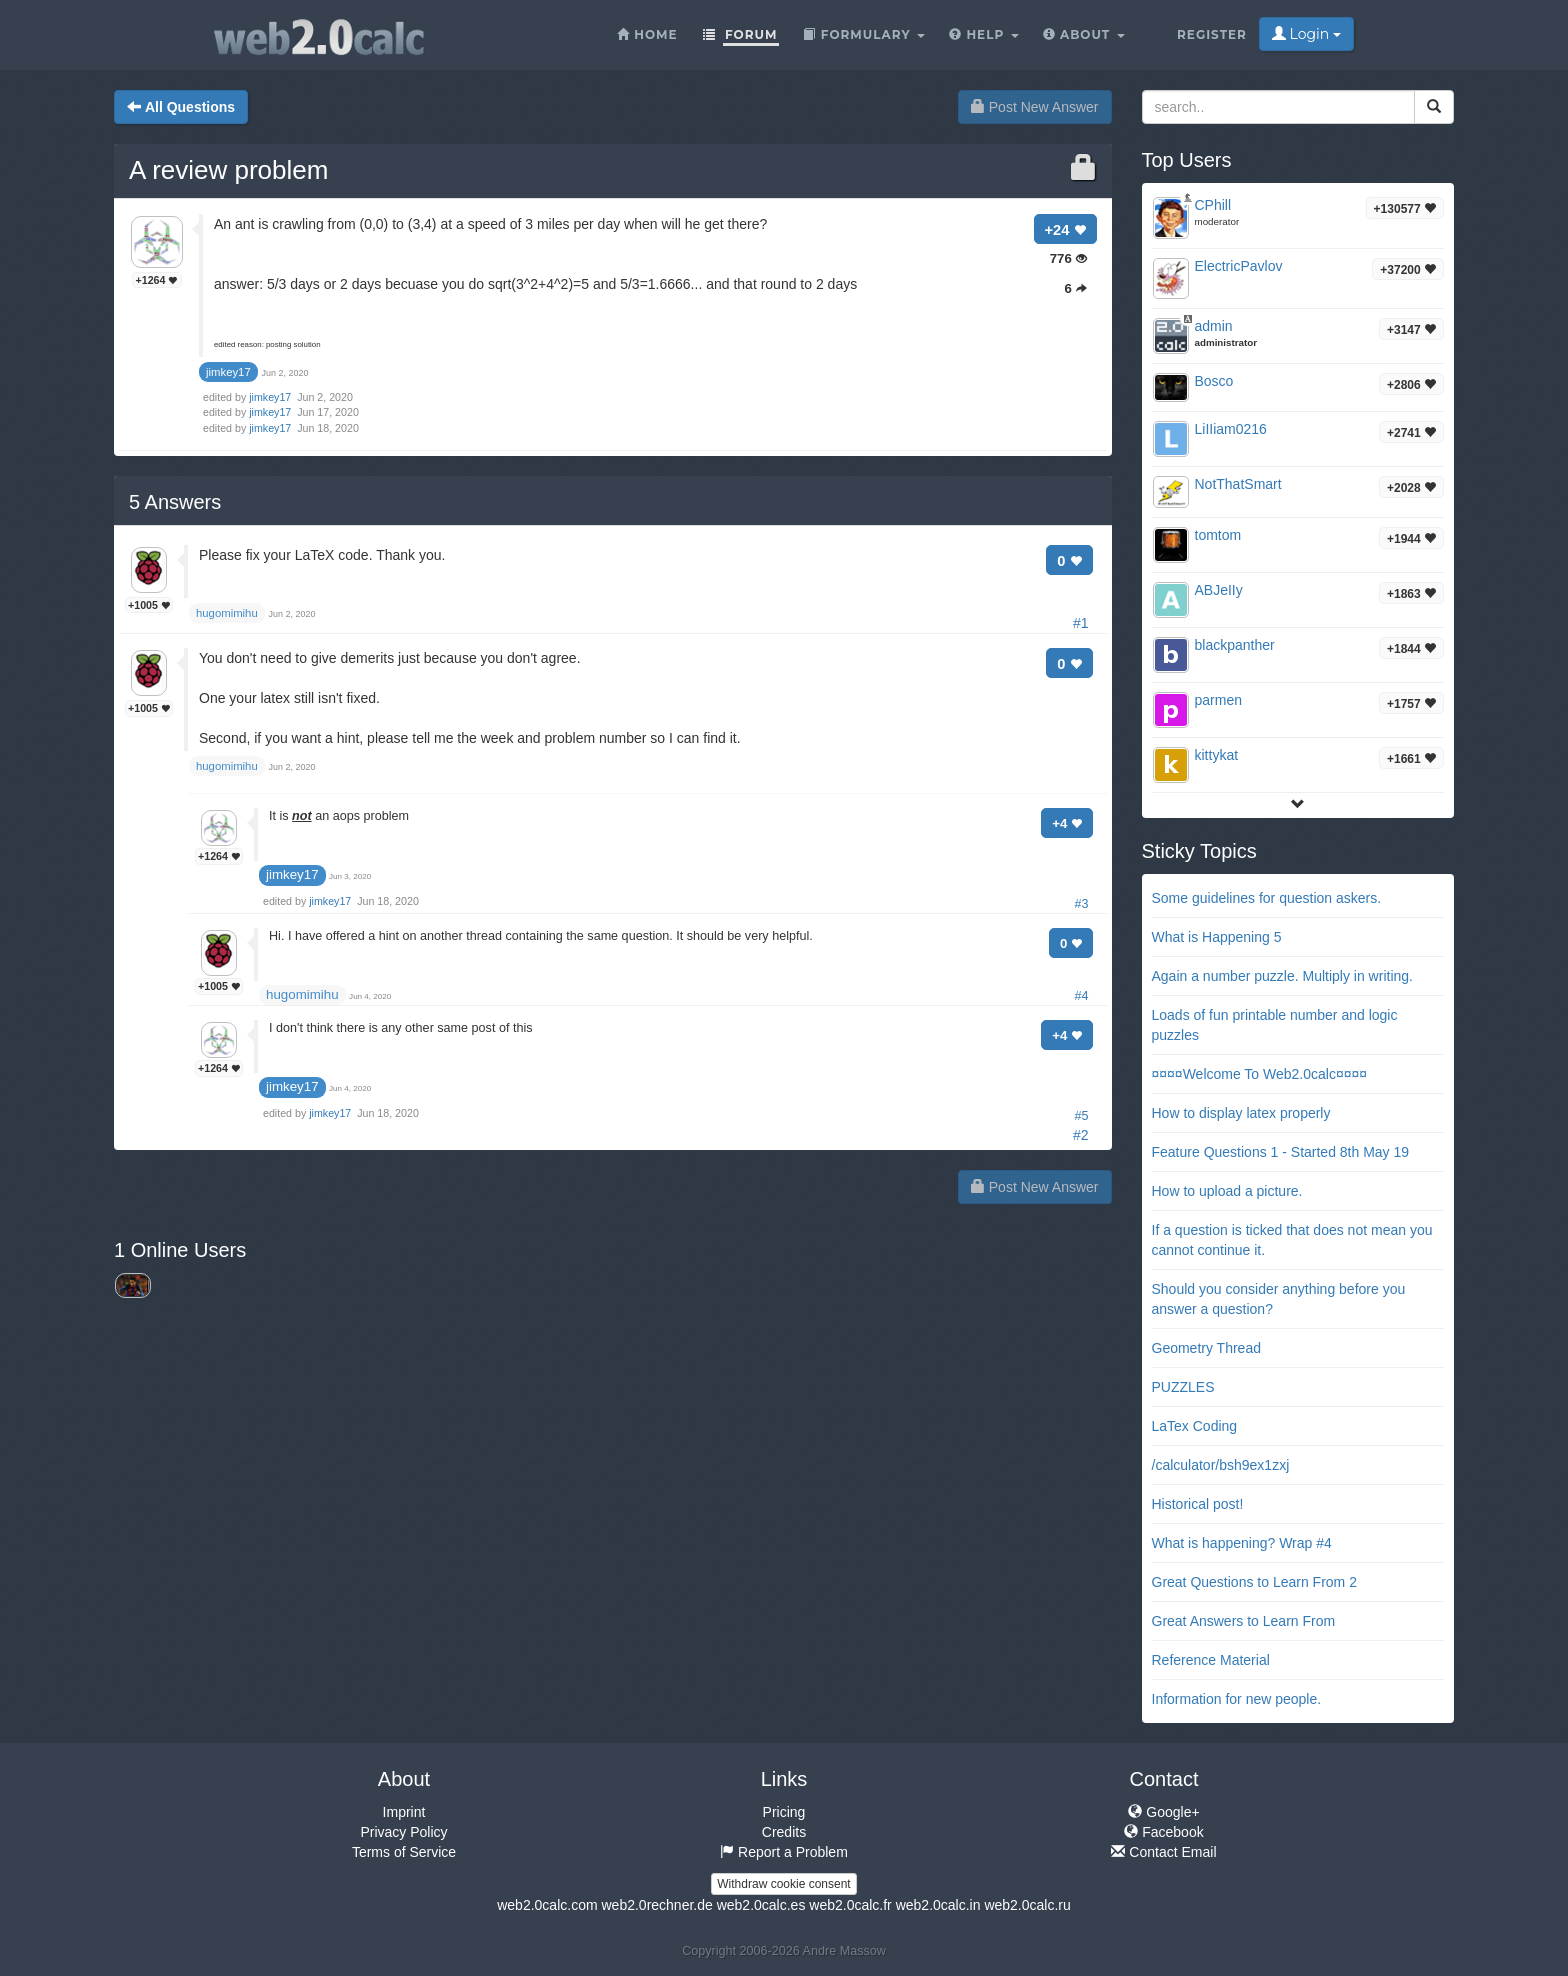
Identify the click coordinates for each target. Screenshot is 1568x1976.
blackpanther (1235, 645)
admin (1214, 326)
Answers (175, 502)
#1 (1081, 623)
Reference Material (1211, 1660)
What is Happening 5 (1217, 937)
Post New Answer (1035, 107)
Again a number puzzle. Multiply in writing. (1282, 976)
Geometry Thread (1206, 1348)
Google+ (1163, 1812)
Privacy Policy (403, 1832)
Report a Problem (784, 1852)
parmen (1218, 700)
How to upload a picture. (1227, 1191)
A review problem (228, 170)
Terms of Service (404, 1852)
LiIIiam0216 (1231, 429)
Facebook (1163, 1832)
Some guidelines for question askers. (1267, 898)
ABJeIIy (1219, 590)
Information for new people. (1237, 1699)
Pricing (784, 1812)
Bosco (1214, 381)
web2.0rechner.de (656, 1905)
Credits (784, 1832)
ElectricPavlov (1239, 266)
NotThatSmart (1238, 484)
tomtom (1218, 535)
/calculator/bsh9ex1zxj (1221, 1465)
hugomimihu (302, 994)
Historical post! (1198, 1504)
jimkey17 (271, 397)
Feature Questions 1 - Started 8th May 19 (1281, 1152)
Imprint (404, 1812)
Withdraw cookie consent (783, 1884)
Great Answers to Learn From (1244, 1621)
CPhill (1213, 205)
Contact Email (1163, 1852)
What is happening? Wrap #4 (1242, 1543)
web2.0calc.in (938, 1905)
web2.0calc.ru (1027, 1905)
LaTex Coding (1195, 1426)
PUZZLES (1183, 1387)
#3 (1081, 904)
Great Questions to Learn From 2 (1254, 1582)
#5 (1081, 1116)
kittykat (1217, 755)
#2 (1081, 1135)
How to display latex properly (1241, 1113)
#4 (1081, 996)
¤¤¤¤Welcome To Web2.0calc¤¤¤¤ (1260, 1074)
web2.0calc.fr (850, 1905)
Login (1306, 34)
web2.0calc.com (547, 1905)
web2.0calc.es (761, 1905)
